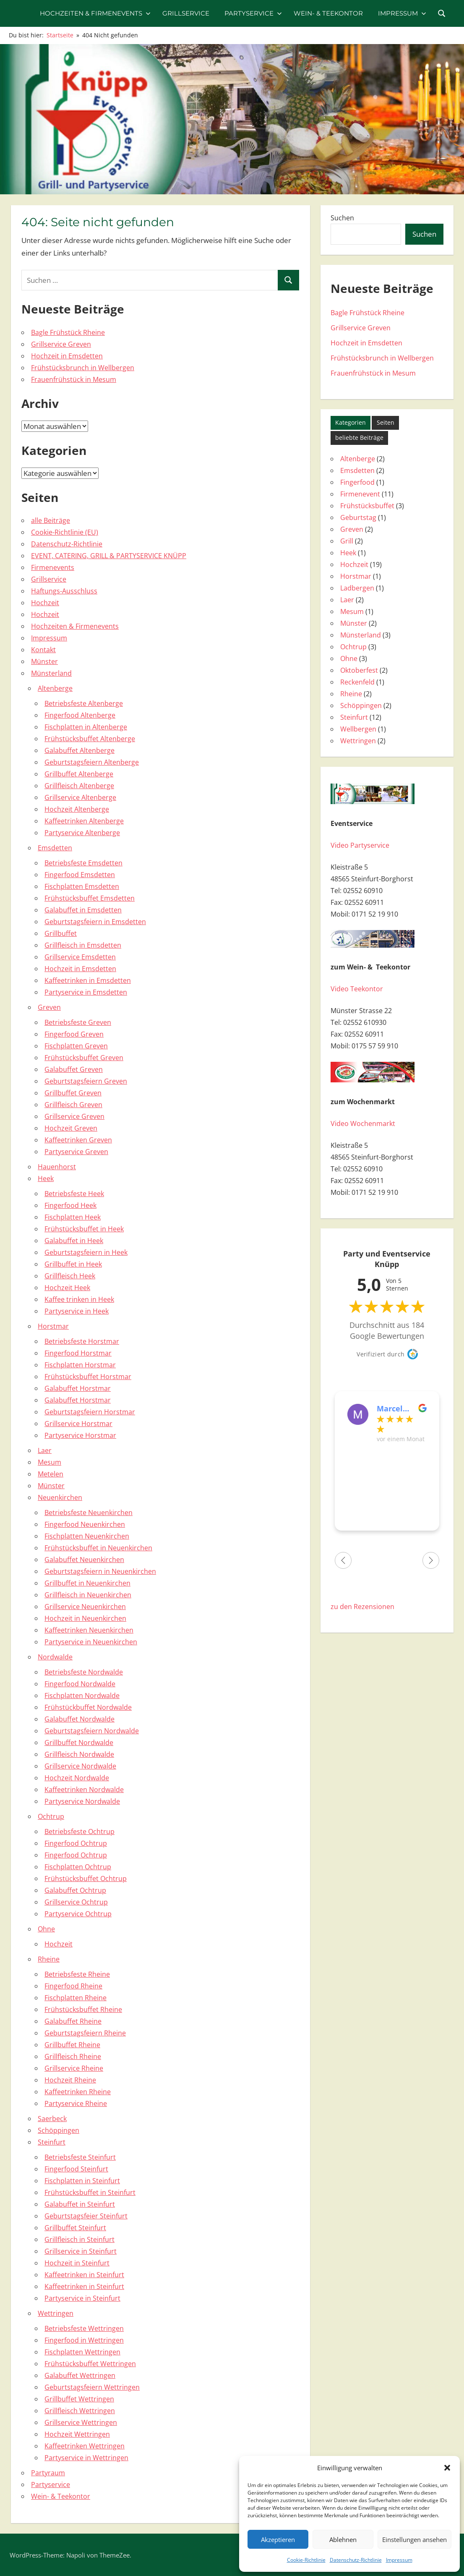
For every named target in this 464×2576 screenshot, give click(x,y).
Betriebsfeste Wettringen (84, 2328)
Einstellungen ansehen (414, 2539)
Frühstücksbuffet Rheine (83, 2009)
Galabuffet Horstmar (77, 1388)
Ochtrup (51, 1816)
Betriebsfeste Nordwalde (83, 1672)
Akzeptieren (278, 2539)
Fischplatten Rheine (75, 1997)
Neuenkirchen (60, 1497)
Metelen (50, 1474)
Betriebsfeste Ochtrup (79, 1831)
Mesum (49, 1462)
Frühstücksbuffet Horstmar (87, 1376)
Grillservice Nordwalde (80, 1766)
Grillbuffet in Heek (73, 1264)
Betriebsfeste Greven (77, 1022)
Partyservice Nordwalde (82, 1801)
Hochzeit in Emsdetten (67, 356)
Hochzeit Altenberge (76, 809)
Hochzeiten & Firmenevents (95, 13)
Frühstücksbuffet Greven (83, 1057)
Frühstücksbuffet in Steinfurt (90, 2192)
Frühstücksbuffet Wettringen (90, 2363)
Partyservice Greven (76, 1151)
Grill (346, 541)
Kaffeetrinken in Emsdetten (87, 980)
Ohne (46, 1928)
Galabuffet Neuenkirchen (84, 1559)
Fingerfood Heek (70, 1205)
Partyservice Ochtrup (78, 1913)
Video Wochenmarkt (363, 1123)
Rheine (49, 1959)
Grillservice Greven (61, 344)
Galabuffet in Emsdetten (83, 909)
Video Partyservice (360, 845)
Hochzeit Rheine (70, 2080)
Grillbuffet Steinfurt (75, 2227)
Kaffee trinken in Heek (79, 1299)
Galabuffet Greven (73, 1069)
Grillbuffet (60, 933)
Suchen (342, 217)
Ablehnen (343, 2539)
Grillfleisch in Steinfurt (79, 2239)
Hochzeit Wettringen (77, 2434)
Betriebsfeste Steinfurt (80, 2157)
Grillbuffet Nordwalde (78, 1742)
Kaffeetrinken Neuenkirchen (88, 1630)
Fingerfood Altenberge (79, 715)
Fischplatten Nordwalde (82, 1695)
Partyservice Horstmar (80, 1435)
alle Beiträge (50, 520)
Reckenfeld (357, 682)
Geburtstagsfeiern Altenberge (91, 762)
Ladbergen (357, 588)
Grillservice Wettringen (80, 2422)
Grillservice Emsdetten (80, 956)
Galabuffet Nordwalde (79, 1719)
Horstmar (53, 1326)
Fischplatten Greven (76, 1045)
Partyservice (253, 13)
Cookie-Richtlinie (306, 2559)
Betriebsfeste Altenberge (83, 703)
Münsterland (51, 673)
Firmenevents (52, 567)
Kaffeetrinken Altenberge (84, 821)
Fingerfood (357, 482)
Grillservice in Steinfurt (80, 2251)
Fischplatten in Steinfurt (82, 2180)
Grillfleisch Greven (73, 1104)
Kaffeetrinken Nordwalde (84, 1789)
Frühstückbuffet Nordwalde (88, 1707)
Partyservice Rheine (75, 2103)
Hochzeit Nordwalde (76, 1777)
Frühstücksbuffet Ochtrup (85, 1878)
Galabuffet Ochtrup (75, 1890)
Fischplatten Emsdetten (81, 886)
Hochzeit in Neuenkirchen (85, 1618)
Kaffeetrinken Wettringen (84, 2446)
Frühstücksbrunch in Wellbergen (82, 367)
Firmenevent (360, 494)
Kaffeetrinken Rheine (77, 2091)
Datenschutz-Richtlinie (356, 2559)
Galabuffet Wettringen (79, 2375)
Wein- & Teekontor (328, 13)
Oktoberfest (359, 670)
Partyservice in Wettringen (86, 2457)
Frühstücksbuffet (367, 505)
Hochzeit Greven (70, 1128)
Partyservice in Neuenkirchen (90, 1641)
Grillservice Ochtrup (76, 1902)
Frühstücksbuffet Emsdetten (89, 898)
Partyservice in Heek (76, 1311)
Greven (49, 1007)
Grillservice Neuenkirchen (85, 1606)
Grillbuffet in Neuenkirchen (87, 1583)
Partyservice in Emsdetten (85, 992)
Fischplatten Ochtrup (77, 1866)
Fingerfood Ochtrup (75, 1843)
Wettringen (55, 2313)
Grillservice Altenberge (80, 797)
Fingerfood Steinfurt (76, 2169)
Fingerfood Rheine (73, 1986)
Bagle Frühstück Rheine (68, 332)
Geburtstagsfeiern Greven (85, 1081)
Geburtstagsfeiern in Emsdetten (95, 921)
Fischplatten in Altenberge (85, 727)
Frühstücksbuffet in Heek (84, 1228)
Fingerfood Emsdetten (79, 874)
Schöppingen (58, 2130)
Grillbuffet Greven (73, 1092)
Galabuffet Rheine (73, 2021)
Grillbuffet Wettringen (79, 2399)
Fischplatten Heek (72, 1217)
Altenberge (55, 688)
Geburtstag (358, 517)
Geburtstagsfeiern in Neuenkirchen (100, 1571)
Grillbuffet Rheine (72, 2044)
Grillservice (185, 13)
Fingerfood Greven (74, 1034)
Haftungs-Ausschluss (64, 591)
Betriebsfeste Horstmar (81, 1341)
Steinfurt (51, 2142)
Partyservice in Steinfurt (82, 2298)
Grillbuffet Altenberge (78, 774)
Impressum (399, 2559)
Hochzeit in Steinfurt (76, 2263)
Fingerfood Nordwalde (79, 1683)
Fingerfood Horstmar (78, 1353)
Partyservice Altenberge (82, 832)
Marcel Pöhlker (391, 1408)
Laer (45, 1450)
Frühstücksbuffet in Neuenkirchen (98, 1547)
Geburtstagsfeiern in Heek (86, 1252)
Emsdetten (55, 847)
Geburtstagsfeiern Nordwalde (91, 1730)
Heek (46, 1178)
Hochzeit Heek (67, 1287)
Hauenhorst (57, 1166)
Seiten (385, 422)
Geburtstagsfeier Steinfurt (86, 2216)
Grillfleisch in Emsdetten (82, 945)
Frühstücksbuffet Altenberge (89, 738)
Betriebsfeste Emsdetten (83, 862)
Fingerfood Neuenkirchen (84, 1524)
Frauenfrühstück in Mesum (73, 379)
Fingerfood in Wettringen (84, 2340)
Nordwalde (55, 1657)
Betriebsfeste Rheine (77, 1974)
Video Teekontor (357, 988)
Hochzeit (45, 602)
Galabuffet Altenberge (79, 750)
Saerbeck (52, 2118)
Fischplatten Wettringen (82, 2352)
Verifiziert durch (380, 1354)
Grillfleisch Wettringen (79, 2410)
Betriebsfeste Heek (74, 1193)
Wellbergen (358, 729)
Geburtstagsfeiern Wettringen (92, 2387)
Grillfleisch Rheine (72, 2056)
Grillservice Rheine (73, 2068)
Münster (44, 661)
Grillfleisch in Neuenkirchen (87, 1594)
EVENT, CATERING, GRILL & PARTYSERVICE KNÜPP (108, 555)
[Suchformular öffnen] (442, 12)
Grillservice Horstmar (78, 1423)
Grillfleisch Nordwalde (79, 1754)
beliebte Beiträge (359, 438)
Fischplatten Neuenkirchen (86, 1536)
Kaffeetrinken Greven (78, 1139)
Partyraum (48, 2472)
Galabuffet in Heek (73, 1240)
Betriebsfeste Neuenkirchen (88, 1512)
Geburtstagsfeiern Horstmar (89, 1411)
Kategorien (350, 422)
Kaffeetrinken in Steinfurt (84, 2274)
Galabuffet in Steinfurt (79, 2204)
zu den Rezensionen (362, 1606)
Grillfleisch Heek (69, 1275)
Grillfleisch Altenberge (79, 785)
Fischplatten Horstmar (80, 1364)
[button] (447, 2468)
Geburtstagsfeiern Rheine (85, 2033)
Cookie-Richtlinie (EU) (64, 532)
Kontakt (43, 649)
